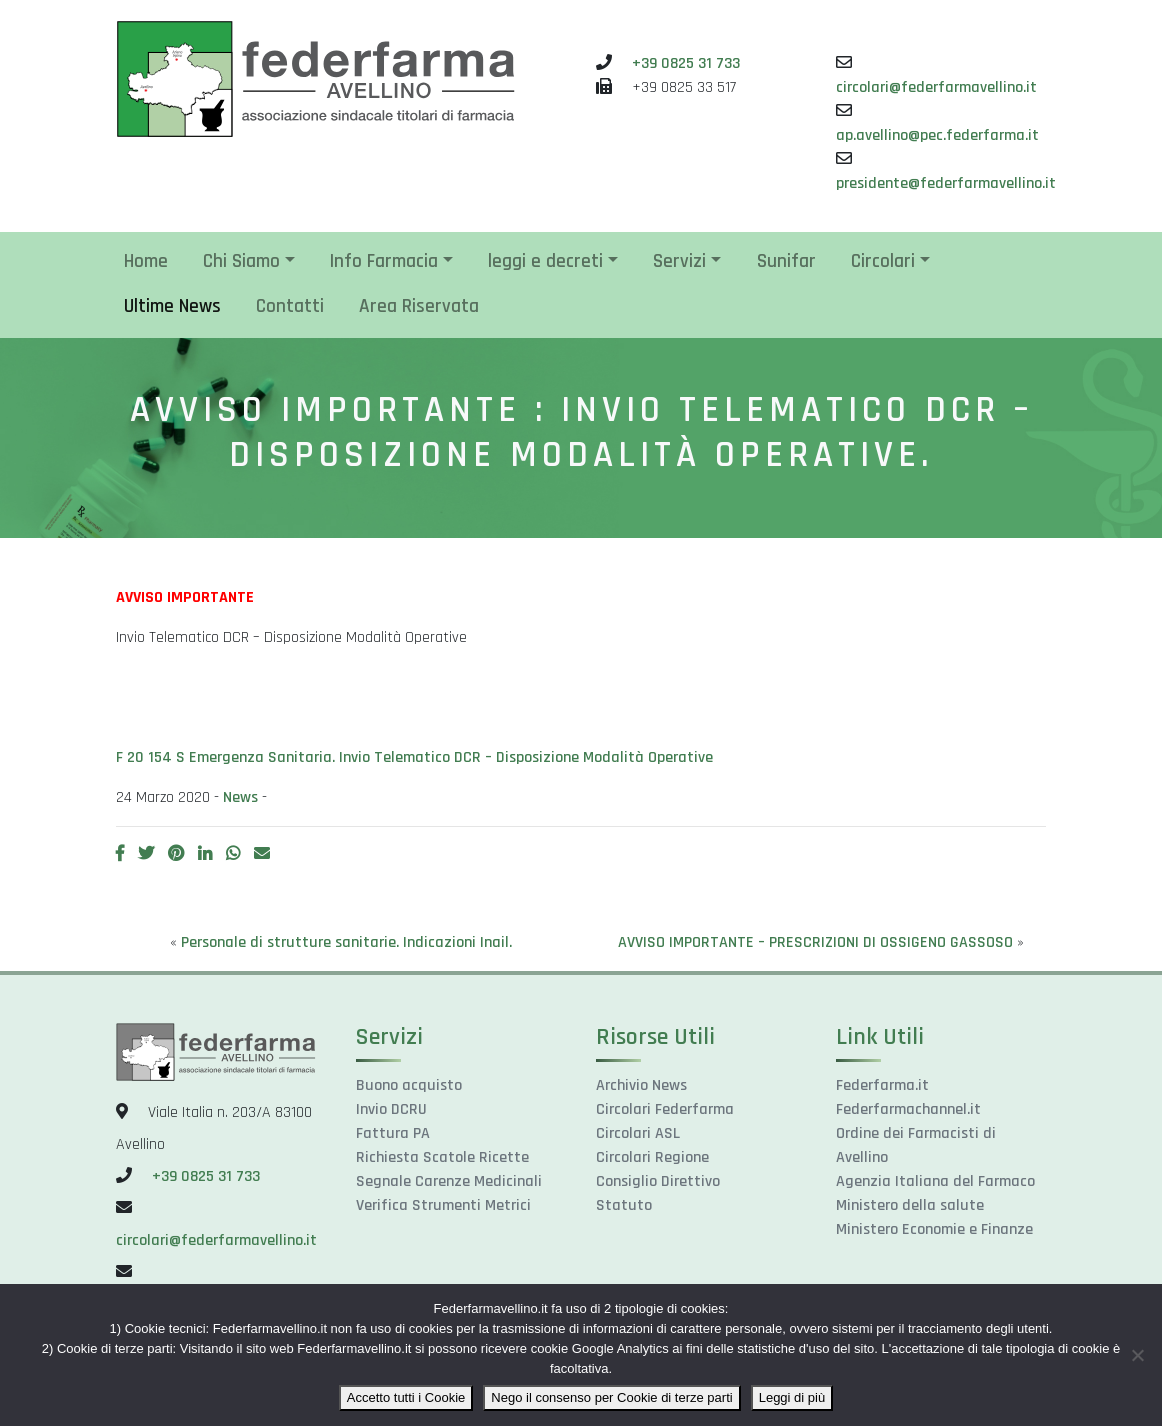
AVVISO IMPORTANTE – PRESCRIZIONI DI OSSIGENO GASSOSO (815, 942)
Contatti (290, 306)
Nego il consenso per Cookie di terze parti (611, 1397)
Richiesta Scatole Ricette (442, 1157)
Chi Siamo (241, 261)
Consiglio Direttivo (658, 1181)
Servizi (679, 261)
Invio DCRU (391, 1109)
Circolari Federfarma (665, 1109)
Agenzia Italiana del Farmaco (935, 1181)
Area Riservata (419, 306)
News (240, 797)
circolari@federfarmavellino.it (936, 87)
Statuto (624, 1205)
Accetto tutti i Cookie (406, 1397)
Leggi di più (792, 1397)
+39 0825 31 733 (686, 63)
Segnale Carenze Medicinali (449, 1181)
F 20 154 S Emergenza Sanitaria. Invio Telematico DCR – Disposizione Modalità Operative (414, 757)
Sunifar (786, 261)
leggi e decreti (545, 261)
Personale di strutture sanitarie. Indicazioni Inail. (346, 942)
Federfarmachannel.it (908, 1109)
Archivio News (641, 1085)
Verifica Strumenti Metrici (443, 1205)
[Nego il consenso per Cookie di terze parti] (1137, 1355)
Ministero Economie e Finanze (934, 1229)
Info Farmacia (384, 261)
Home (146, 261)
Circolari (883, 261)
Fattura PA (393, 1133)
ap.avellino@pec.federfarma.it (937, 135)
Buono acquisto (409, 1085)
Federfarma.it (882, 1085)
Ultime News (172, 306)
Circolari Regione (652, 1157)
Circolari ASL (638, 1133)
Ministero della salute (910, 1205)
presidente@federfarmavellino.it (946, 183)
